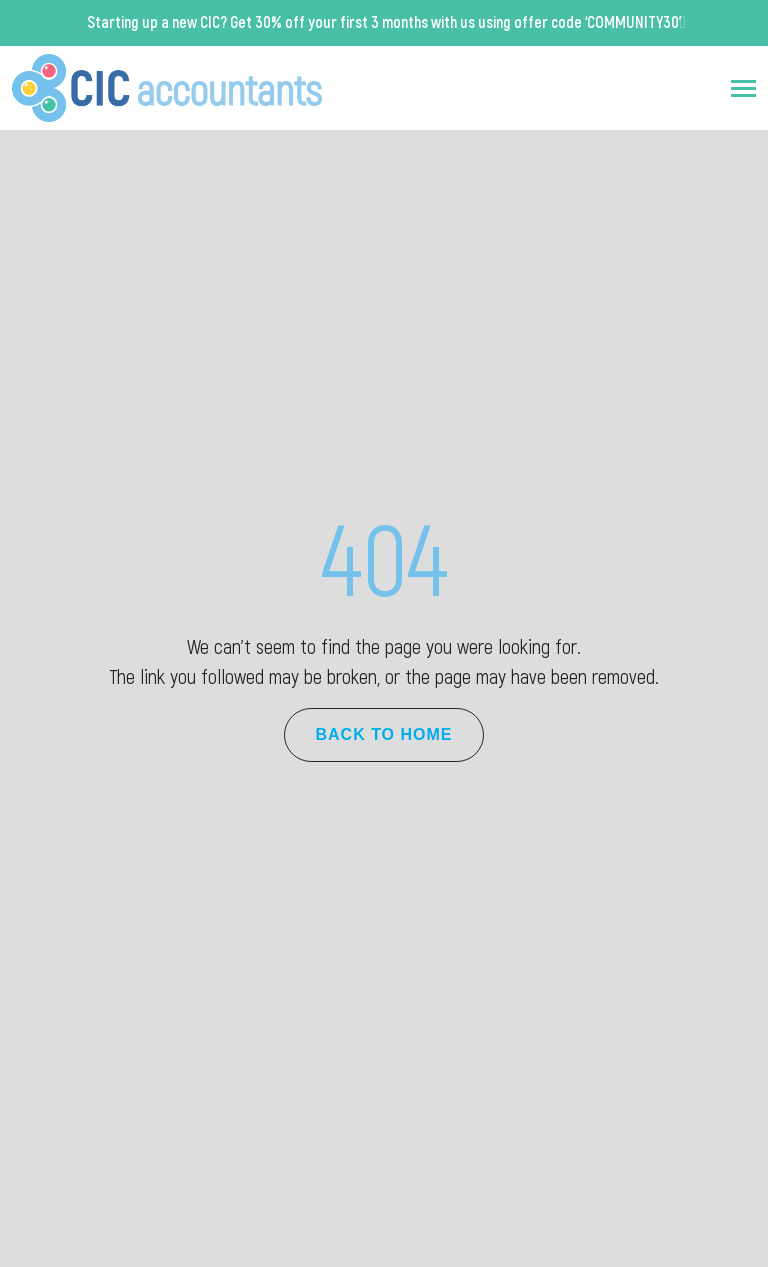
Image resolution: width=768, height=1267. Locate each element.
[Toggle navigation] (743, 88)
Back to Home (383, 734)
